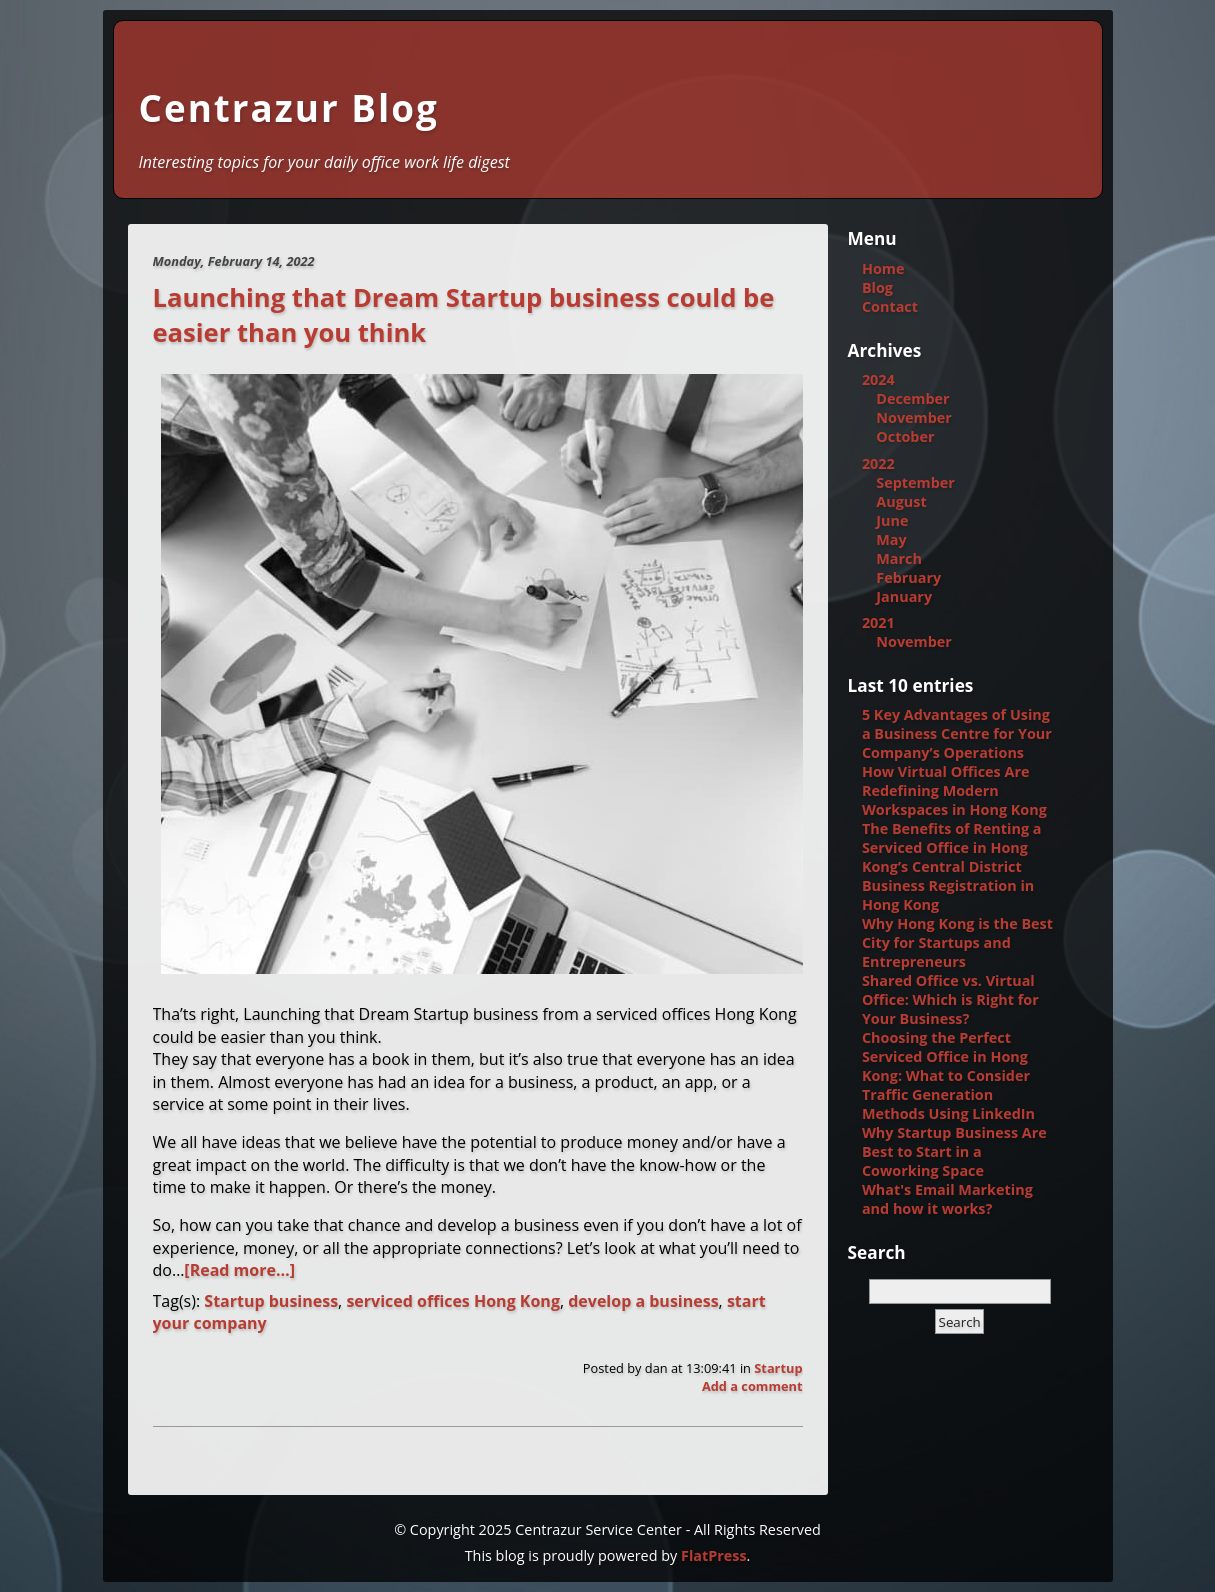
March (899, 558)
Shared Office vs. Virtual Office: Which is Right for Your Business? (950, 999)
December (912, 398)
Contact (890, 306)
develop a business (643, 1301)
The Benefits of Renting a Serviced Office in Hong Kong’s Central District (952, 847)
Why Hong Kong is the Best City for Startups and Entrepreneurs (957, 942)
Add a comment (752, 1386)
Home (883, 268)
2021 (878, 622)
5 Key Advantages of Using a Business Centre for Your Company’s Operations (957, 733)
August (901, 501)
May (891, 539)
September (915, 482)
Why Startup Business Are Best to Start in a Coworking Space (954, 1151)
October (905, 436)
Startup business (271, 1301)
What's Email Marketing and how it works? (947, 1199)
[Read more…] (239, 1270)
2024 (878, 379)
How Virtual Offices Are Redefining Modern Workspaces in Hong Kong (954, 790)
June (892, 520)
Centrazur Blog (289, 108)
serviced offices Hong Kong (453, 1301)
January (904, 596)
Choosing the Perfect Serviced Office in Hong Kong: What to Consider (946, 1056)
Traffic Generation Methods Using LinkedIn (948, 1104)
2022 (878, 463)
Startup (778, 1368)
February (908, 577)
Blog (877, 287)
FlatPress (714, 1555)
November (914, 417)
